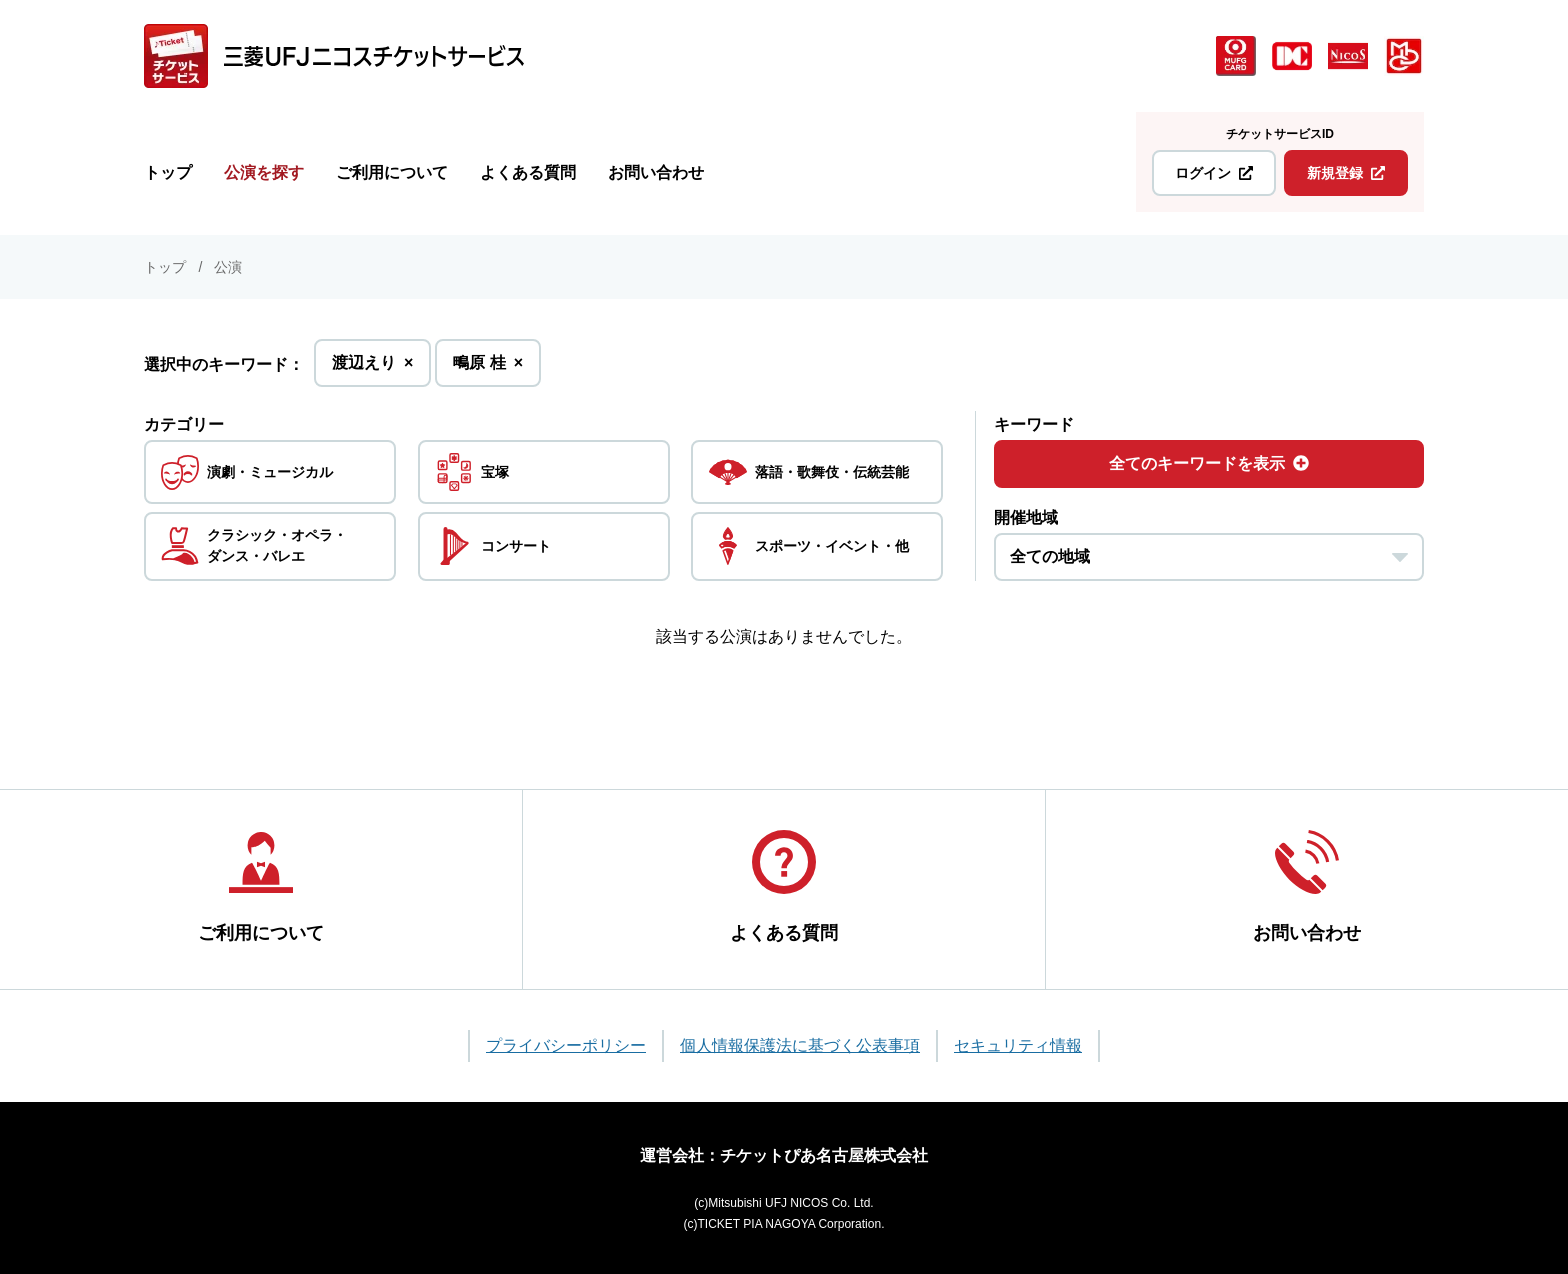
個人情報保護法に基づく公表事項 (800, 1045)
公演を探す (264, 172)
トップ (168, 172)
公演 (228, 267)
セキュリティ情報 (1018, 1045)
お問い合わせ (656, 172)
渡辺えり (372, 368)
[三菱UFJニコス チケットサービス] (334, 56)
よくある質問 (528, 172)
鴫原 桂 (488, 368)
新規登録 (1346, 173)
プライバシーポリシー (566, 1045)
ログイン (1214, 173)
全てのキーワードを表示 (1209, 463)
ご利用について (392, 172)
